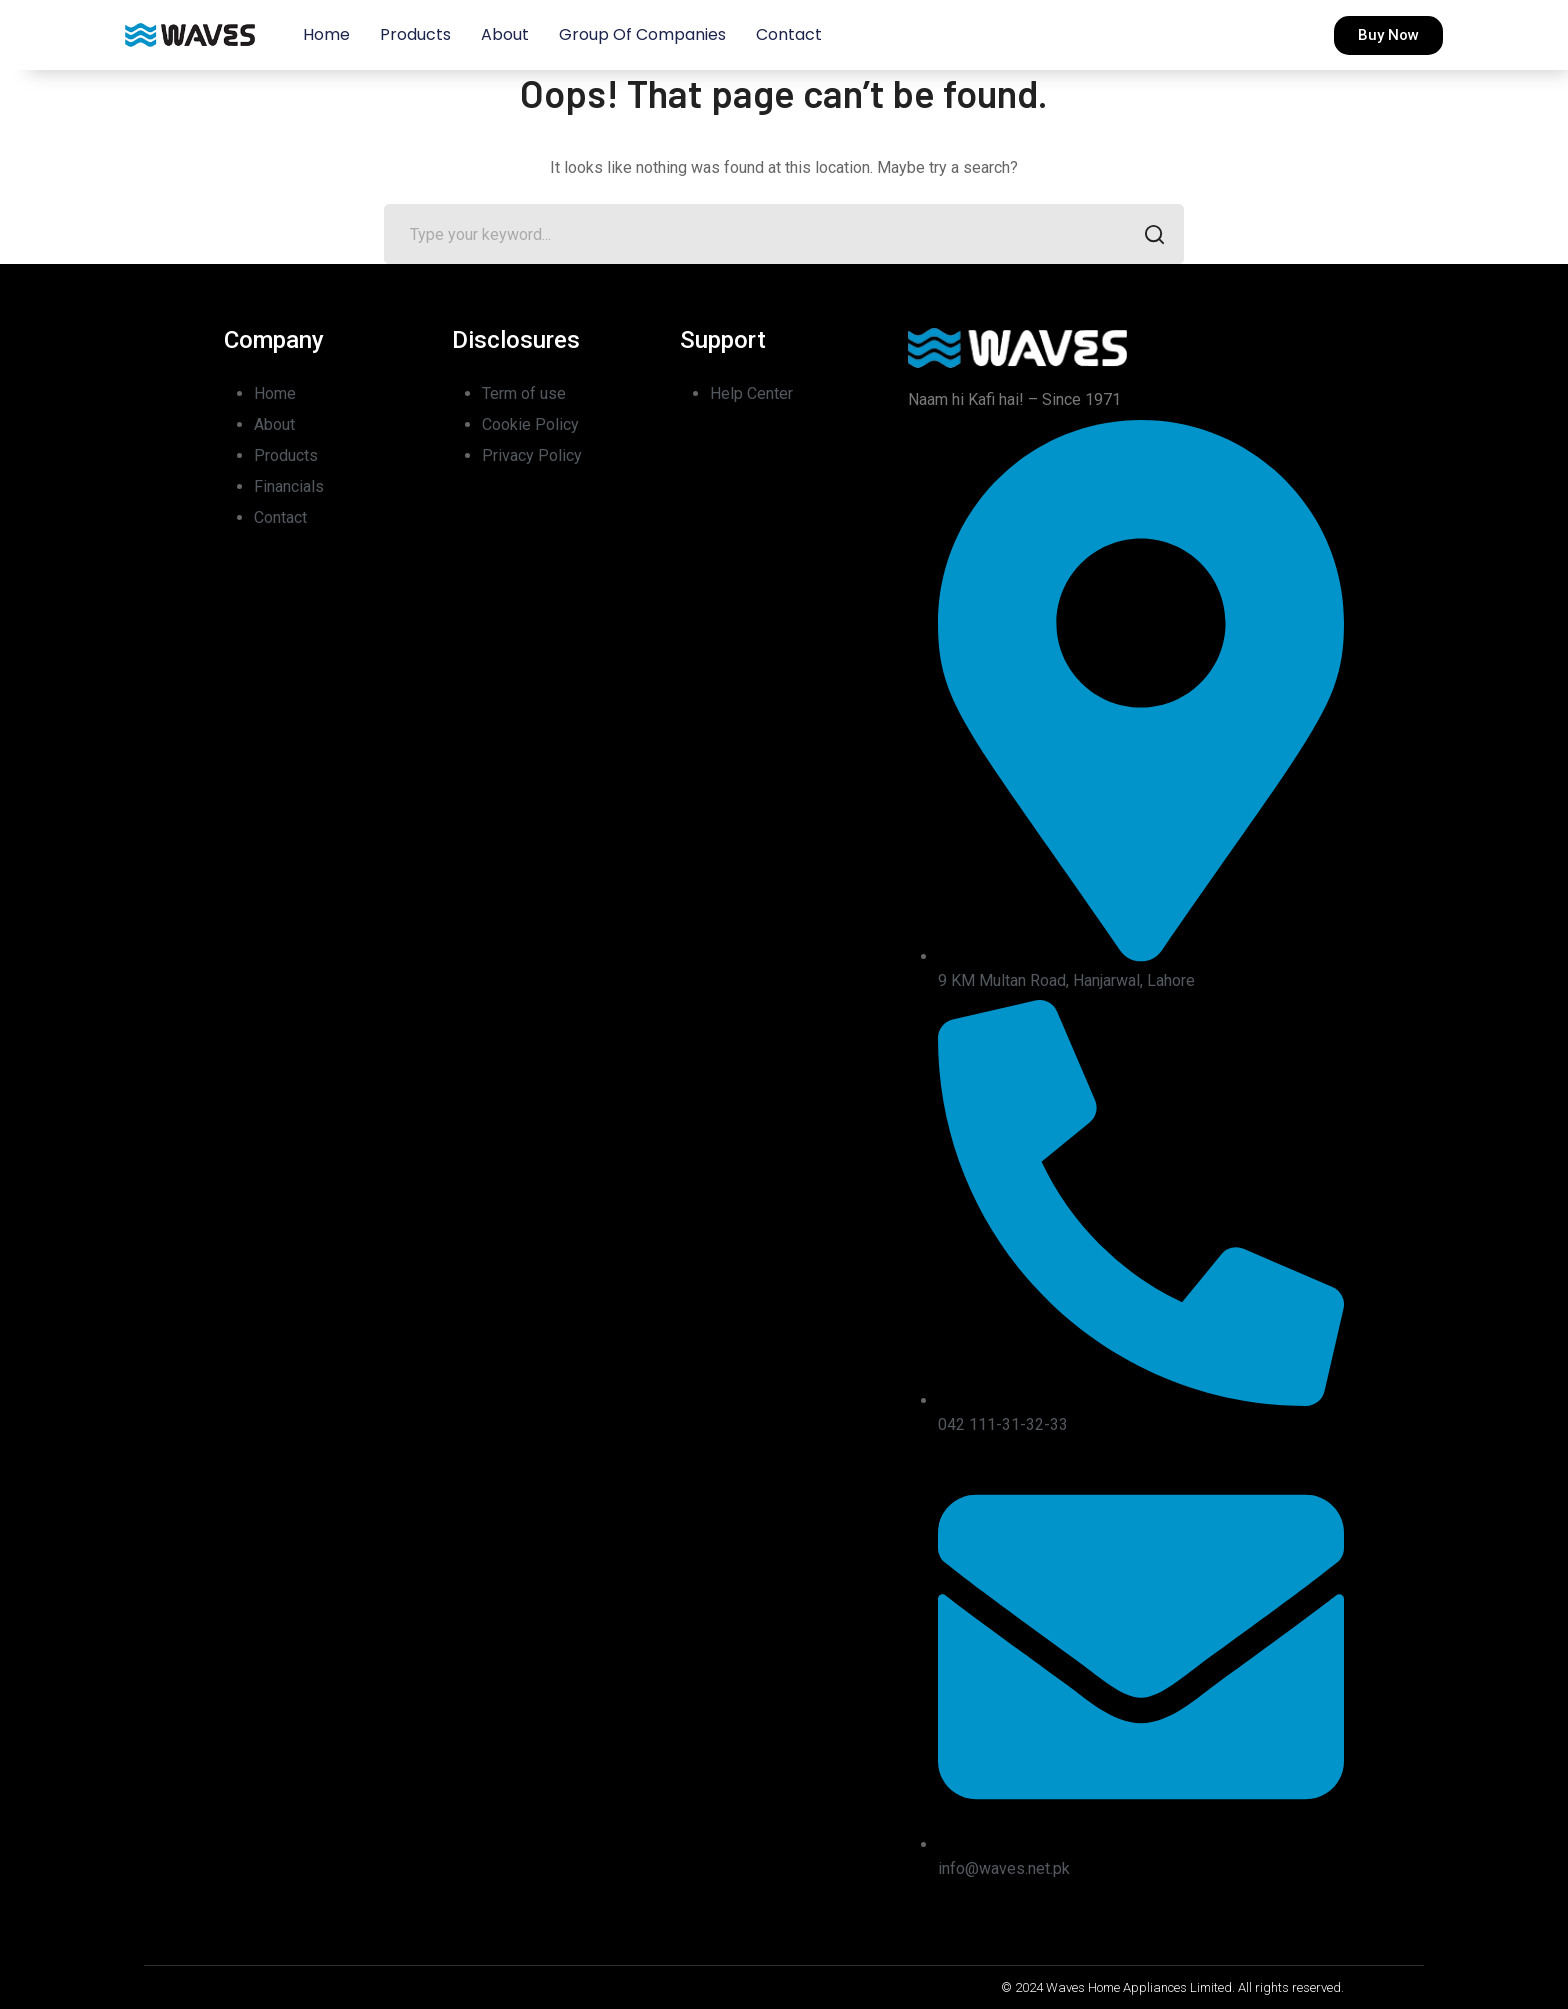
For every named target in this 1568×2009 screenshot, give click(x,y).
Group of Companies (642, 34)
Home (326, 34)
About (505, 34)
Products (415, 34)
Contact (789, 34)
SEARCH (1148, 236)
